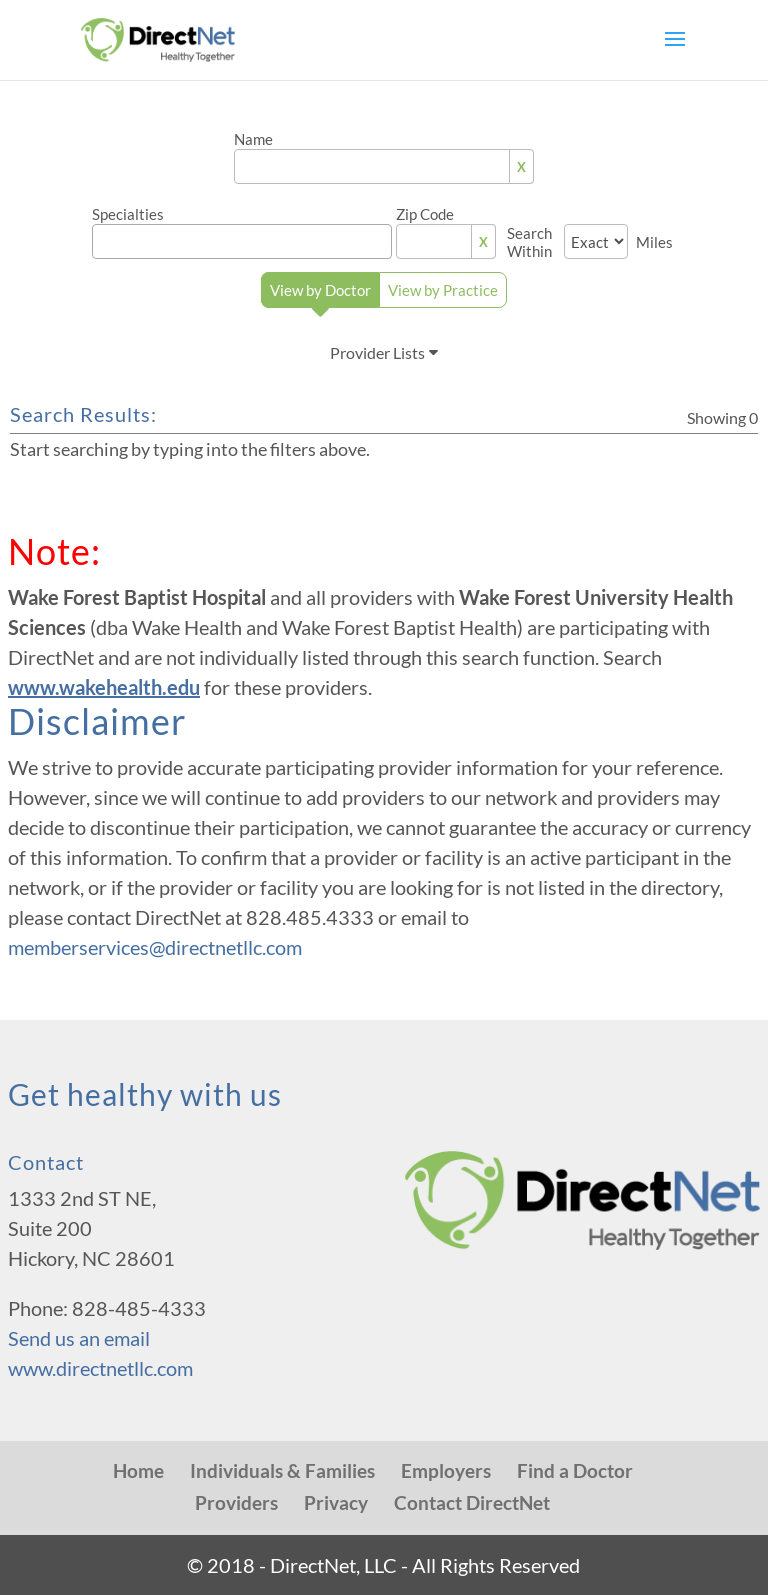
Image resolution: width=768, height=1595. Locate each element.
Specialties (128, 214)
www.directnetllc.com (100, 1368)
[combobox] (242, 241)
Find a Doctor (575, 1470)
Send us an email (79, 1338)
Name (253, 139)
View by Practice (443, 290)
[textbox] (248, 236)
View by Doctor (320, 294)
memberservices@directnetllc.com (155, 947)
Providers (236, 1502)
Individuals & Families (282, 1470)
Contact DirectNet (472, 1502)
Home (138, 1470)
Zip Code (425, 214)
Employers (446, 1470)
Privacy (336, 1502)
